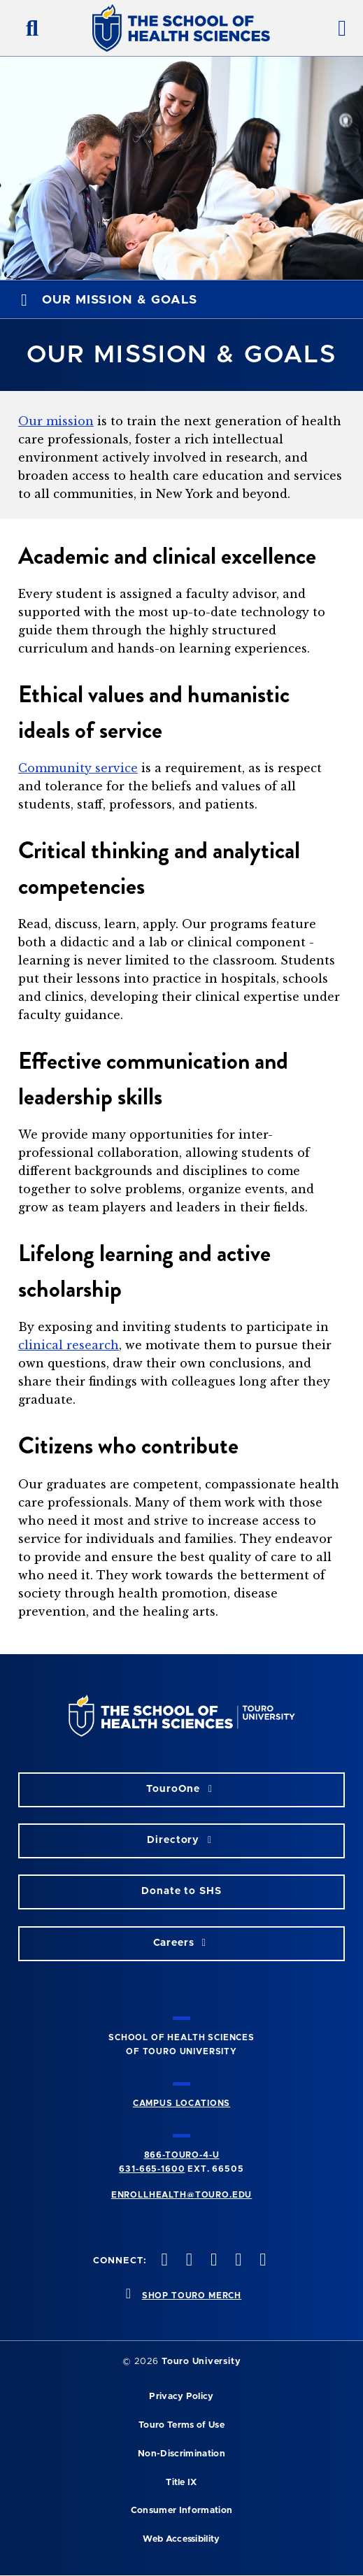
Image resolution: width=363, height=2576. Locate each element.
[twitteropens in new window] (187, 2261)
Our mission (56, 421)
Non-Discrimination (181, 2453)
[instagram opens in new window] (212, 2261)
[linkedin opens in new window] (261, 2261)
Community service (78, 768)
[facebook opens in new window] (163, 2261)
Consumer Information (181, 2510)
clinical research (68, 1345)
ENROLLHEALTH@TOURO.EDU (181, 2195)
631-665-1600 (152, 2169)
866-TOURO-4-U (182, 2155)
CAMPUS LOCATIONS (181, 2103)
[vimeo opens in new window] (237, 2261)
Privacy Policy (181, 2396)
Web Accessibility (181, 2539)
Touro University (201, 2361)
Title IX (181, 2482)
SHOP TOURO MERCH (191, 2295)
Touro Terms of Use (181, 2425)
